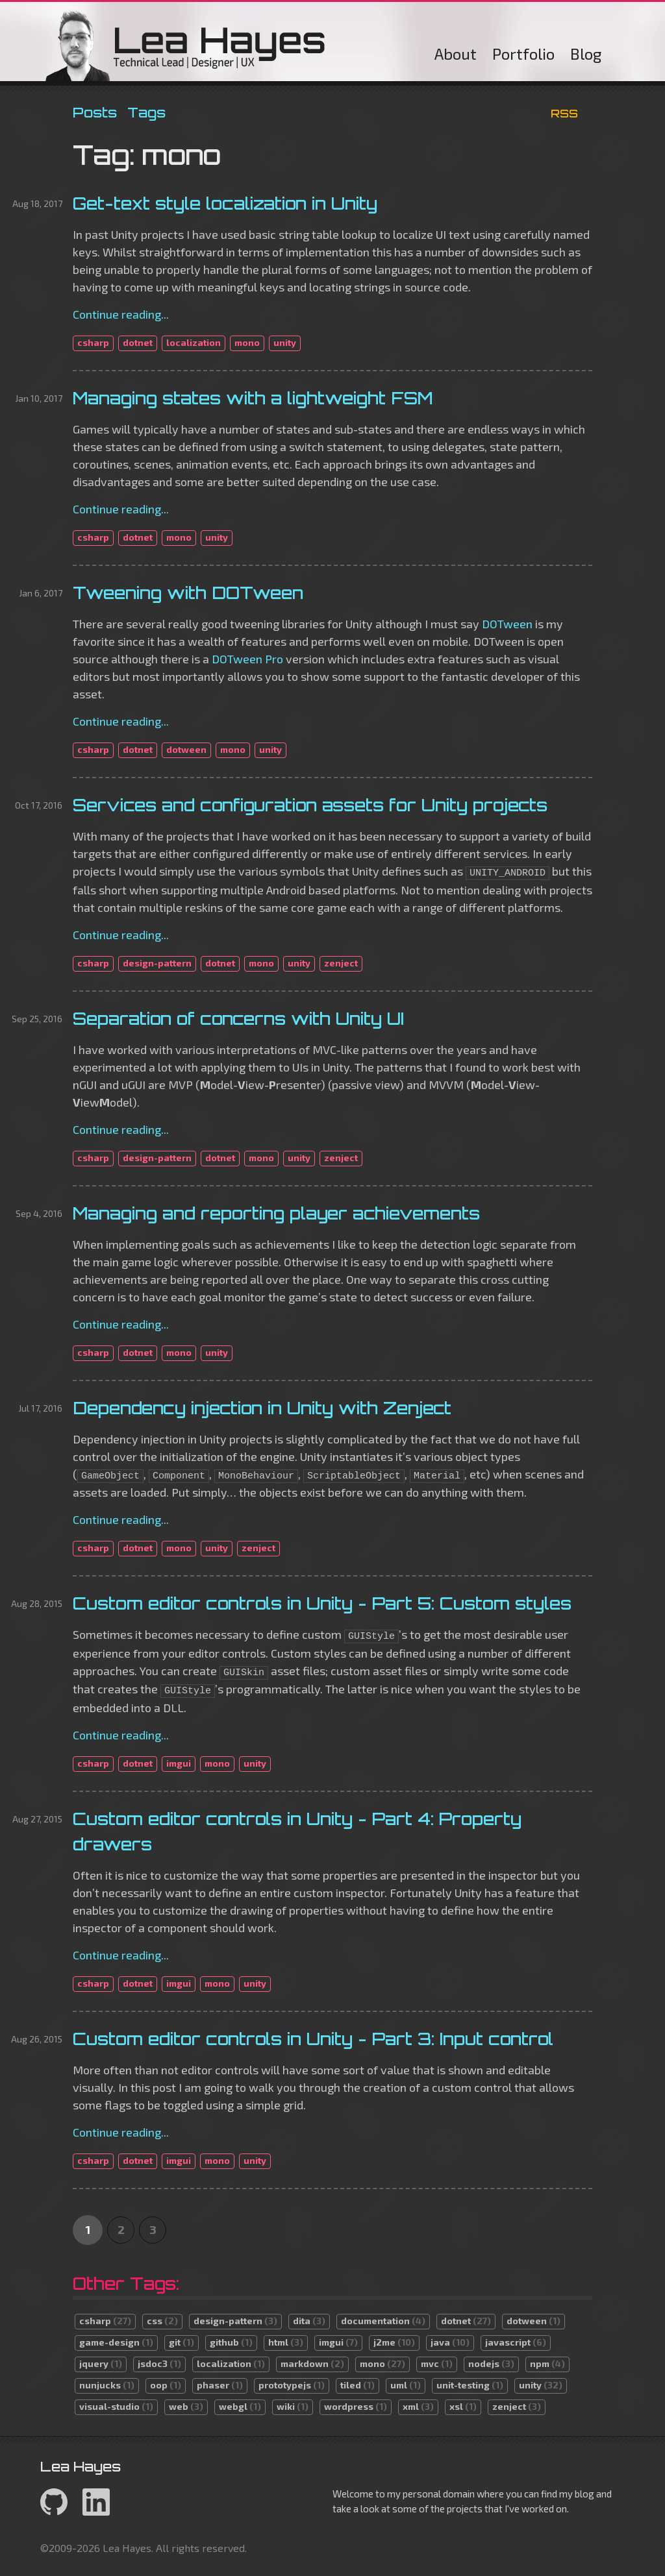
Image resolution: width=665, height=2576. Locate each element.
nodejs (491, 2363)
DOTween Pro (247, 659)
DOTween (507, 624)
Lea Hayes (185, 44)
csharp (93, 342)
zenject (341, 962)
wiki (292, 2406)
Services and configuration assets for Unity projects (310, 804)
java (450, 2342)
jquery (100, 2363)
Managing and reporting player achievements (276, 1213)
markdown (312, 2363)
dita (309, 2320)
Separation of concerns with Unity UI (238, 1018)
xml (418, 2406)
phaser (220, 2384)
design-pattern (157, 962)
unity (284, 342)
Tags (146, 112)
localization (193, 342)
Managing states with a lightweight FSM (253, 397)
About (455, 53)
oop (165, 2384)
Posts (95, 112)
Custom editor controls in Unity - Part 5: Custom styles (322, 1603)
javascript (515, 2342)
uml (405, 2384)
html (285, 2342)
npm (547, 2363)
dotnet (138, 342)
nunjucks (106, 2384)
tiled (357, 2384)
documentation (383, 2320)
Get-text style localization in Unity (225, 203)
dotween (186, 749)
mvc (437, 2363)
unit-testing (469, 2384)
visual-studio (116, 2406)
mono (247, 342)
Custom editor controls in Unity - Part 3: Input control (313, 2038)
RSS (564, 113)
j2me (394, 2342)
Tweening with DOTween (188, 592)
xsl (463, 2406)
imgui (178, 1763)
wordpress (355, 2406)
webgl (240, 2406)
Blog (585, 53)
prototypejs (291, 2384)
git (181, 2342)
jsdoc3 (159, 2363)
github (231, 2342)
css (162, 2320)
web (186, 2406)
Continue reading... (121, 314)
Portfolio (523, 53)
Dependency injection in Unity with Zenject (262, 1407)
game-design (116, 2342)
